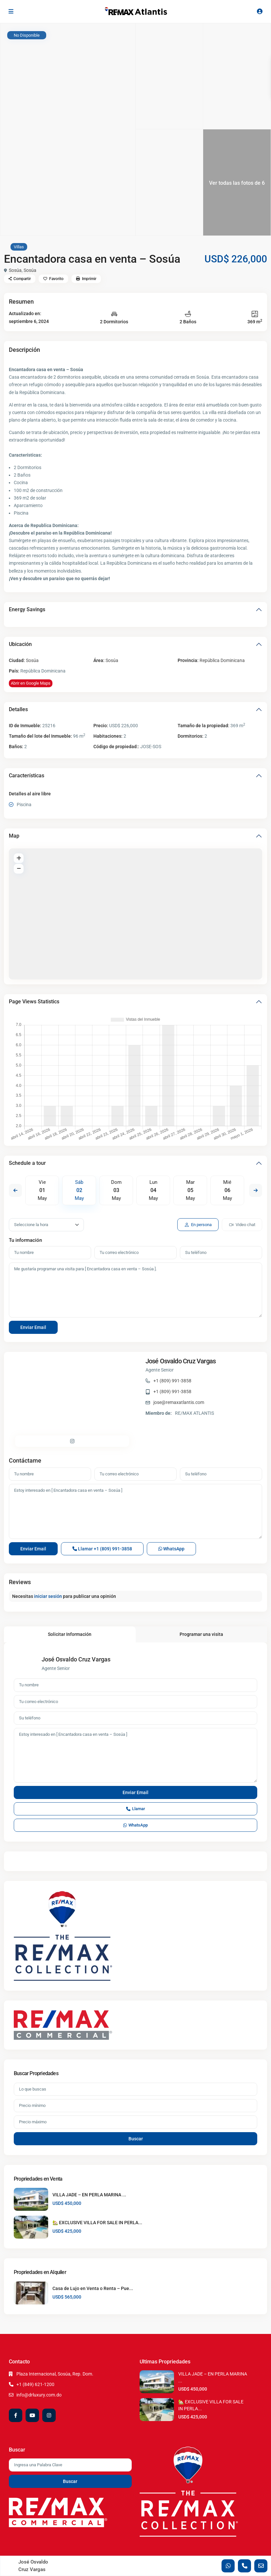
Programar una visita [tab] (201, 1634)
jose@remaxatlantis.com (178, 1402)
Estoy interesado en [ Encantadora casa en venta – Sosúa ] (135, 1511)
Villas (19, 246)
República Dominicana (222, 660)
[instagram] (49, 2415)
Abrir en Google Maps (30, 683)
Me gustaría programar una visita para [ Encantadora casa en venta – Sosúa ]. (135, 1289)
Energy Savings (27, 609)
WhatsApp (171, 1548)
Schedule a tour (27, 1163)
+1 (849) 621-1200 (35, 2384)
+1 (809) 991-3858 (172, 1380)
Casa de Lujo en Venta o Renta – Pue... (92, 2288)
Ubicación (20, 644)
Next (255, 1190)
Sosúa (15, 270)
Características (26, 775)
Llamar (102, 1548)
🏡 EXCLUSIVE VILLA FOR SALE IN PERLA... (97, 2222)
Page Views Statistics (34, 1001)
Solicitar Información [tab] (69, 1634)
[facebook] (15, 2415)
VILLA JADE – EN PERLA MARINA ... (89, 2194)
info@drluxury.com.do (39, 2394)
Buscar (135, 2138)
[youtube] (32, 2415)
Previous (15, 1190)
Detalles (18, 709)
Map (14, 836)
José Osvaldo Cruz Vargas (180, 1361)
